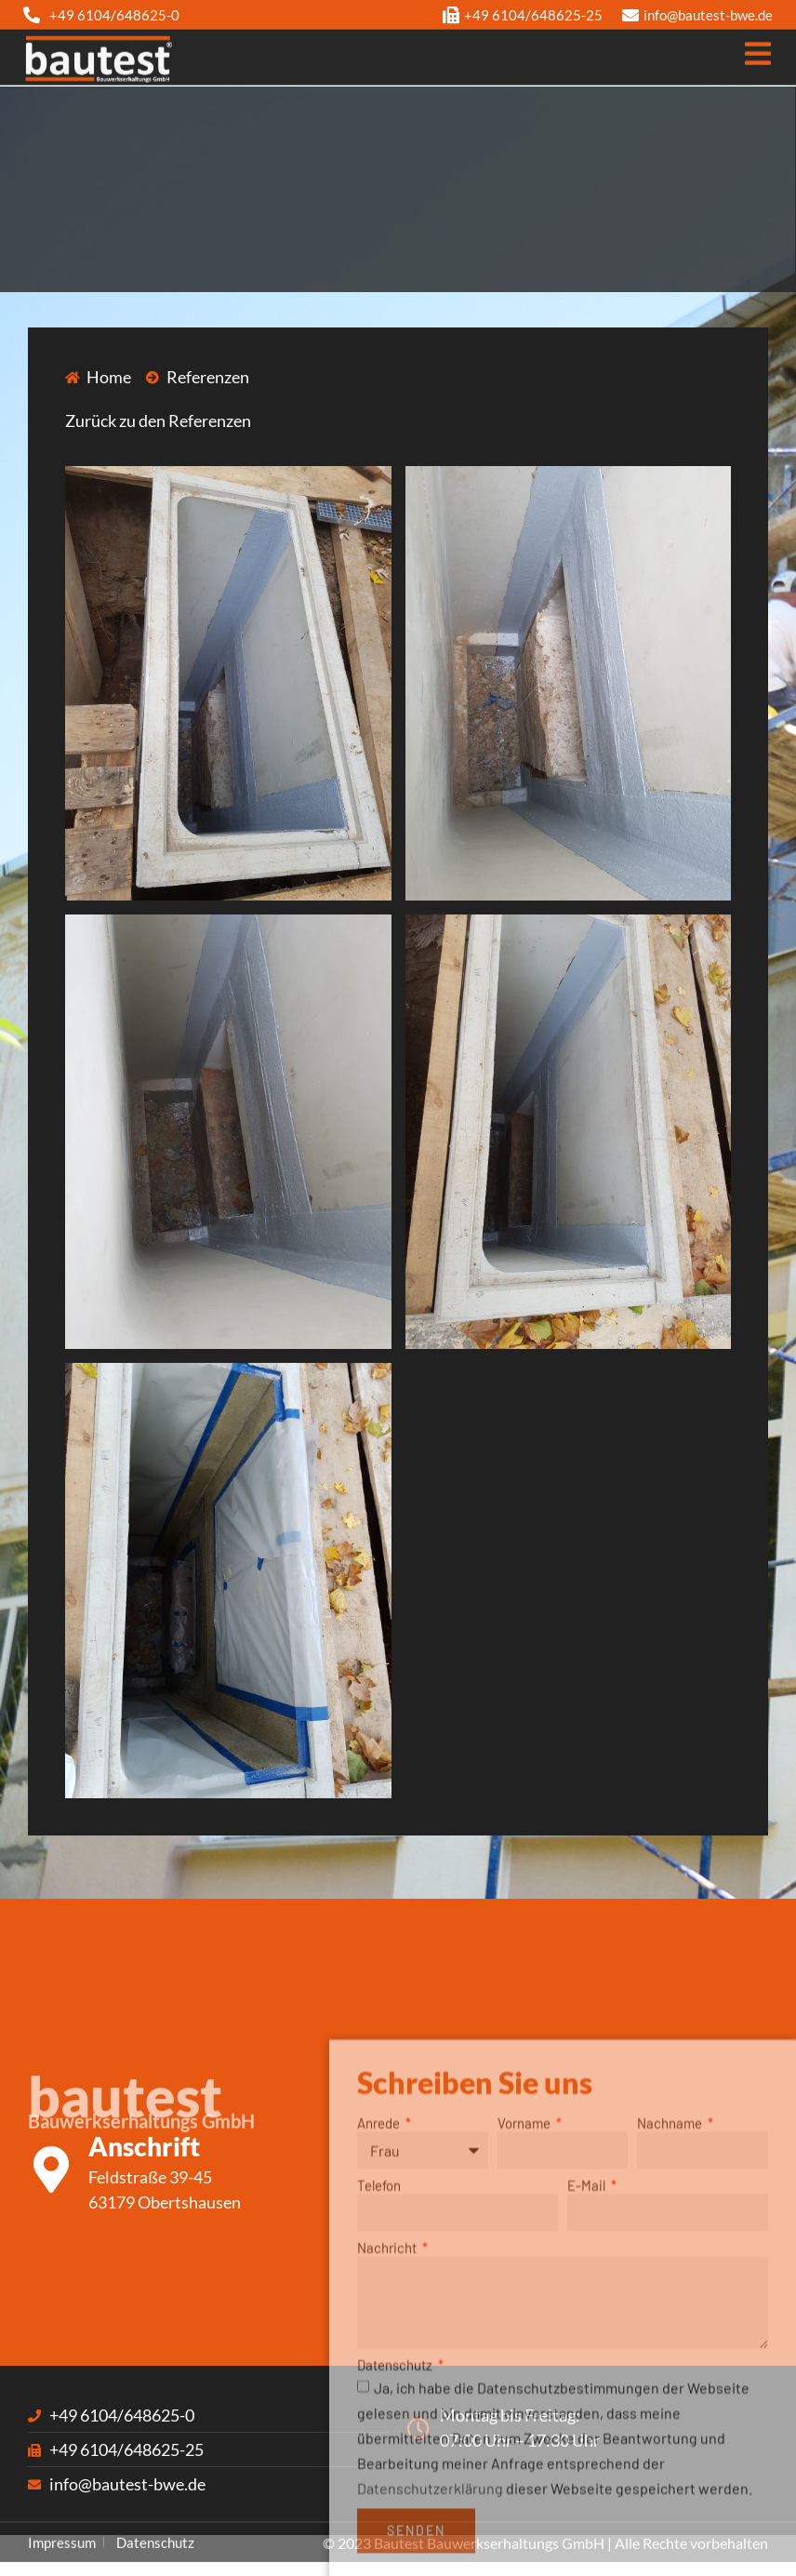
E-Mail (587, 2327)
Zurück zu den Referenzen (158, 420)
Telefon (379, 2327)
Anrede (380, 2265)
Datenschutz (396, 2508)
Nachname (671, 2265)
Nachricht (388, 2389)
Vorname (525, 2265)
